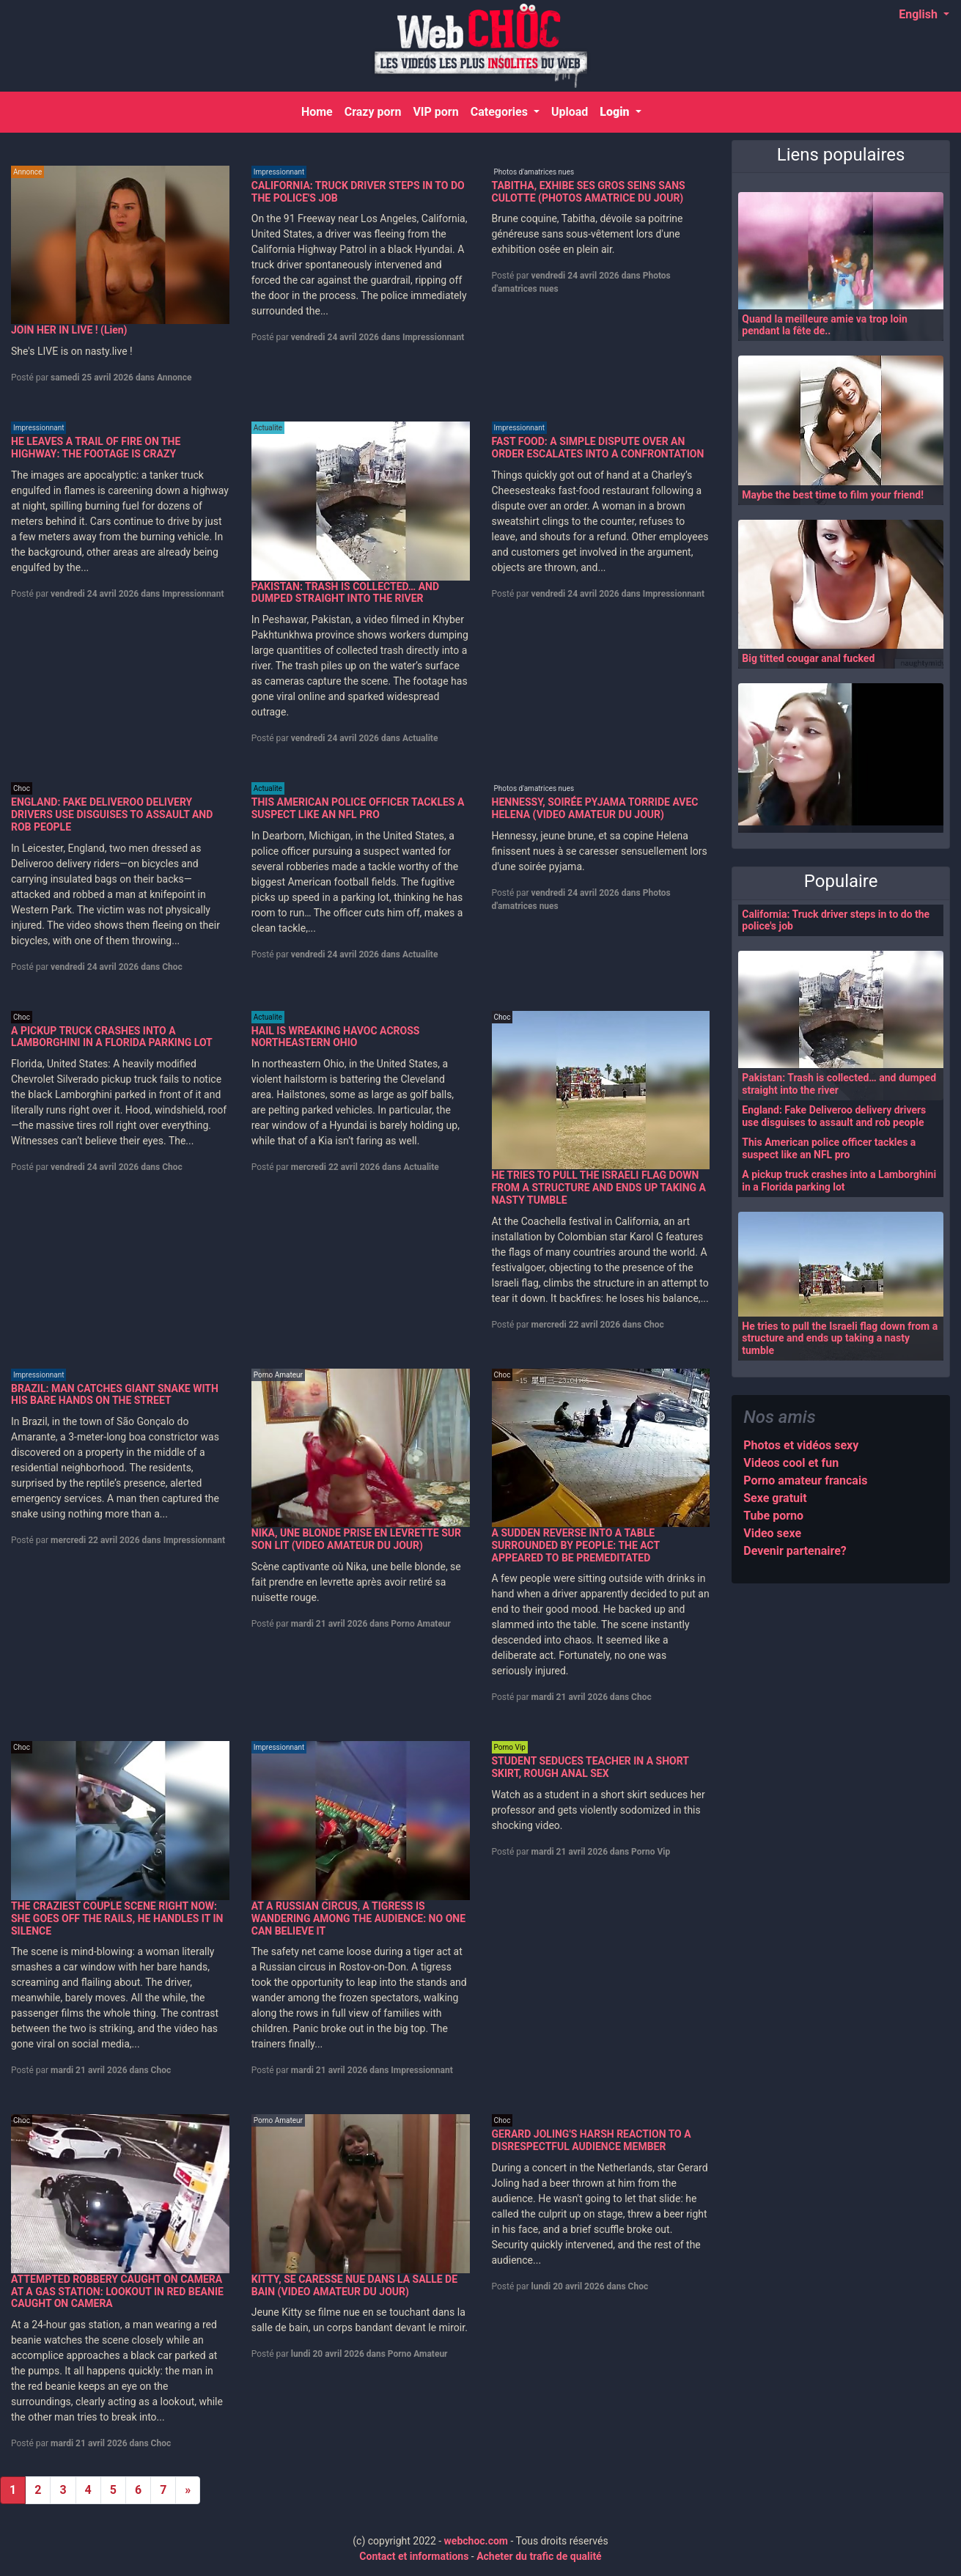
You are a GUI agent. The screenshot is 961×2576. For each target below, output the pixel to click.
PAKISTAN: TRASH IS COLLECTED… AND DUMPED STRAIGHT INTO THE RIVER (345, 593)
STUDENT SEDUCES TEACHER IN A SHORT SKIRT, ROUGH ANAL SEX (590, 1767)
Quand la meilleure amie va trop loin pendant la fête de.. (824, 325)
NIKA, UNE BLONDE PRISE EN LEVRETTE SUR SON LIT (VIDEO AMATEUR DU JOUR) (356, 1539)
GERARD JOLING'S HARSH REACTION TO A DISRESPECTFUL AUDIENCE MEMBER (591, 2140)
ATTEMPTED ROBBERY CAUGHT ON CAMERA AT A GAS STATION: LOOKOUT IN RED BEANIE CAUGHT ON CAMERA (117, 2291)
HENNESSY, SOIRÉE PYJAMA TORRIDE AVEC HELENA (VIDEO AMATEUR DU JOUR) (595, 808)
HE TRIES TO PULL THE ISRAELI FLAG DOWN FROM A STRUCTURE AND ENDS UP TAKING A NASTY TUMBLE (599, 1187)
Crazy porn (372, 112)
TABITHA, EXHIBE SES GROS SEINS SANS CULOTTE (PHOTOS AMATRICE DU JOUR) (588, 192)
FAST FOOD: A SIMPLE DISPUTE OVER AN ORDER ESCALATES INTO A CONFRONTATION (598, 447)
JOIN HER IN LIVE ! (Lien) (69, 330)
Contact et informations (413, 2556)
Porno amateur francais (805, 1480)
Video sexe (772, 1533)
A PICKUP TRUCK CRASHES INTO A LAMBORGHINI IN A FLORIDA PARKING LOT (112, 1037)
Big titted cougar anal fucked (808, 658)
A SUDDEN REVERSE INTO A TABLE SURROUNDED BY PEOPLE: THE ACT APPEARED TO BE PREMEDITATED (576, 1545)
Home (319, 111)
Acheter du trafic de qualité (539, 2556)
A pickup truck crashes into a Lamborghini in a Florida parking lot (839, 1181)
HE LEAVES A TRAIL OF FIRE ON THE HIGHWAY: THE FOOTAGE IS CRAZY (95, 447)
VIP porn (435, 112)
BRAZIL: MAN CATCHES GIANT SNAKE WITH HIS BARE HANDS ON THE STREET (114, 1395)
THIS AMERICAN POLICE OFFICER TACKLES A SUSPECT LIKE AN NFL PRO (358, 808)
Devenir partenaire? (795, 1551)
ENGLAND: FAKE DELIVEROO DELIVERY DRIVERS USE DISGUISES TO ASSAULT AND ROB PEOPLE (112, 814)
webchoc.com (476, 2541)
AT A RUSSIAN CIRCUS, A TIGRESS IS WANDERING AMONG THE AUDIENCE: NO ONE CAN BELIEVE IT (358, 1918)
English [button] (919, 14)
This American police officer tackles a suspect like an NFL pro (829, 1148)
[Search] (930, 112)
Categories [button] (500, 112)
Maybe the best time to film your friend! (833, 495)
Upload (569, 112)
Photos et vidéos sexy (800, 1445)
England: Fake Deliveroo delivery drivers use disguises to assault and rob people (834, 1116)
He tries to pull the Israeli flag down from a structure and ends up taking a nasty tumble (840, 1338)
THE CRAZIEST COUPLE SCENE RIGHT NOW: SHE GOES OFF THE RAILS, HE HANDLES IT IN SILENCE (117, 1918)
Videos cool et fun (791, 1463)
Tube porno (773, 1516)
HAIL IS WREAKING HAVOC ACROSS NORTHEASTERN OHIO (335, 1037)
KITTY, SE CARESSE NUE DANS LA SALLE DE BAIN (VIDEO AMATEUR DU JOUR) (354, 2285)
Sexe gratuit (774, 1498)
